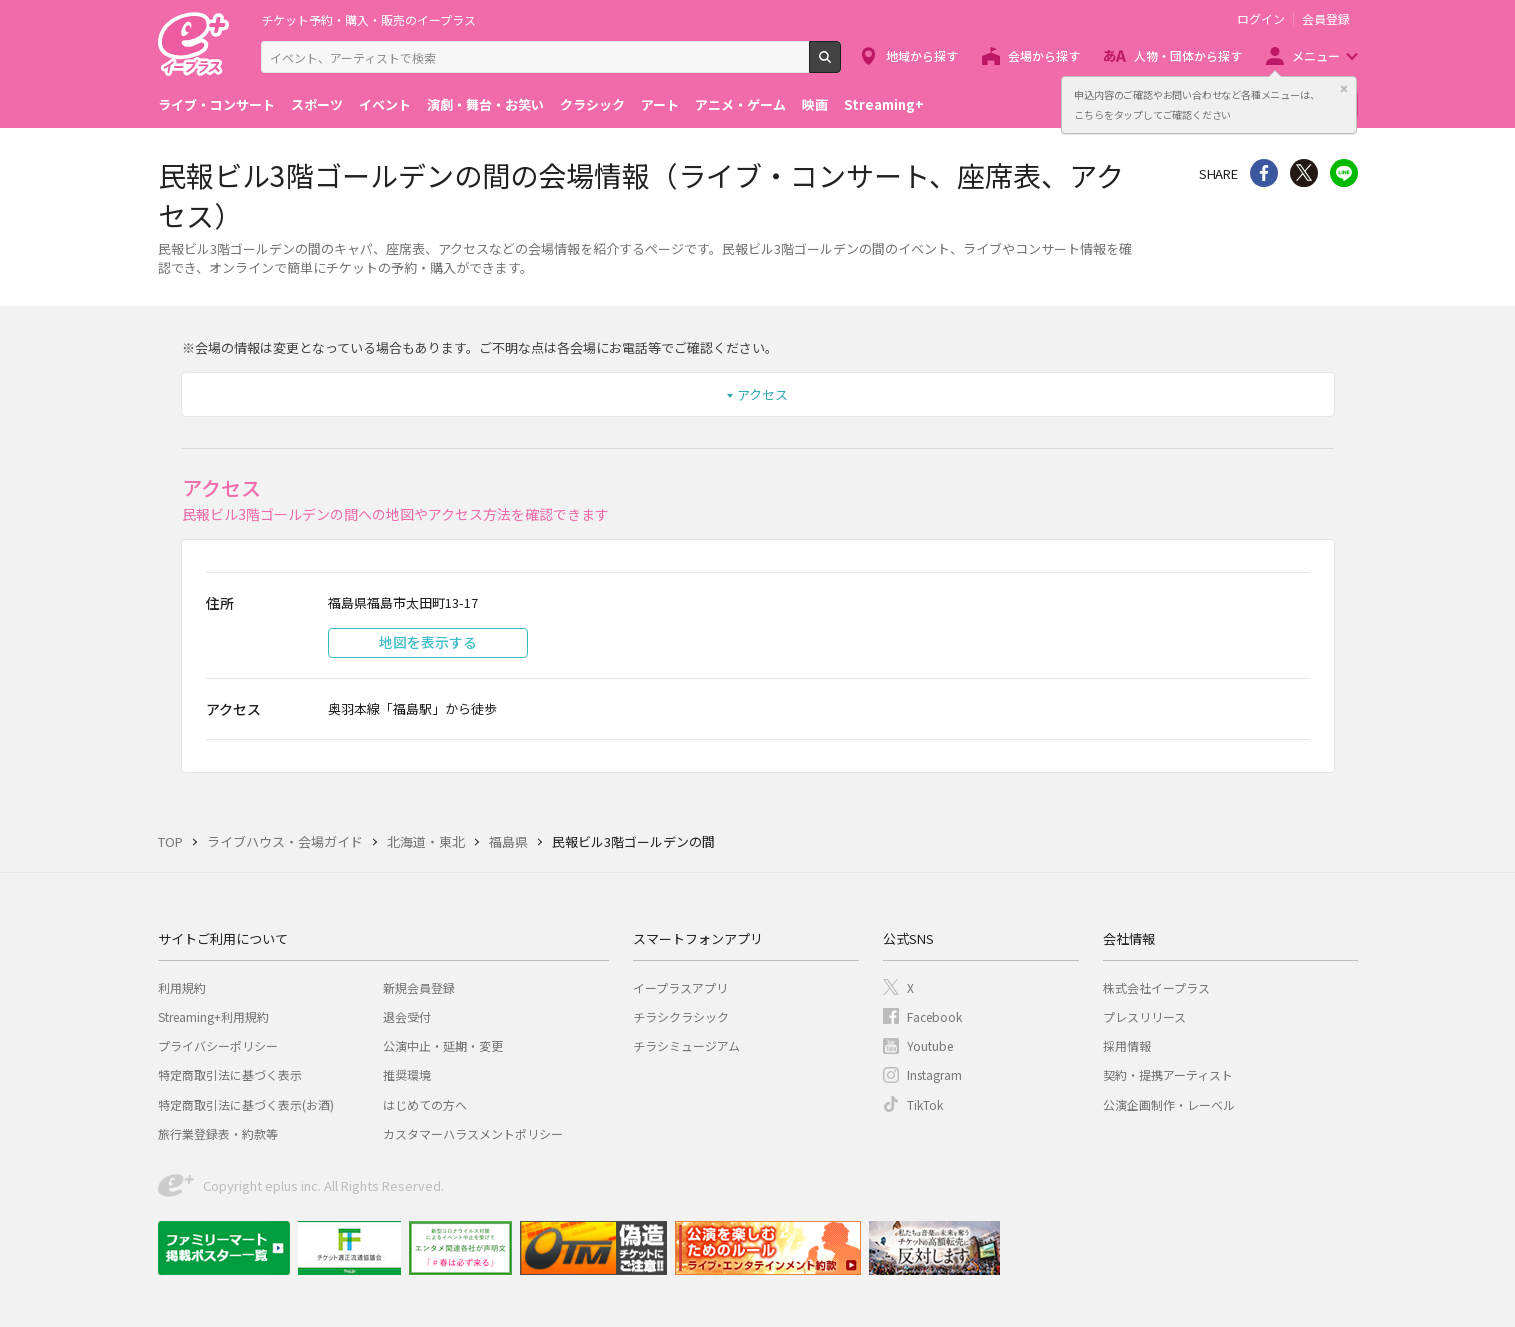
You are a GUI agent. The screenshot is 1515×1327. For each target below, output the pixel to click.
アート (660, 104)
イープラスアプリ (680, 987)
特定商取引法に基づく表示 (230, 1074)
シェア (1264, 173)
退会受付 (407, 1016)
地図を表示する (428, 642)
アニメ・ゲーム (740, 104)
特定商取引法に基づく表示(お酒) (246, 1104)
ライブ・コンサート (216, 104)
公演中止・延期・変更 (443, 1045)
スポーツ (317, 104)
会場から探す (1044, 55)
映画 (815, 104)
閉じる (1344, 89)
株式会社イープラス (1156, 987)
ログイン (1261, 19)
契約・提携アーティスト (1168, 1074)
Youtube (930, 1045)
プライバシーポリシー (218, 1045)
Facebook (934, 1016)
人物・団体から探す (1188, 55)
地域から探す (922, 55)
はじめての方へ (425, 1104)
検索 (840, 65)
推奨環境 (407, 1074)
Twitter (1304, 173)
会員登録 (1326, 19)
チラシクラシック (681, 1016)
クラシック (592, 104)
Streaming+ (884, 104)
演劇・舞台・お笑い (485, 104)
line (1344, 173)
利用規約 (182, 987)
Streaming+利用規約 (213, 1016)
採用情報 (1127, 1045)
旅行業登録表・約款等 (218, 1133)
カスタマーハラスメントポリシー (473, 1133)
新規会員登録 (419, 987)
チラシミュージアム (686, 1045)
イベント (385, 104)
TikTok (925, 1104)
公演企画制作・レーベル (1169, 1104)
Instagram (934, 1074)
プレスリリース (1144, 1016)
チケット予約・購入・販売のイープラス (368, 19)
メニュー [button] (1316, 55)
